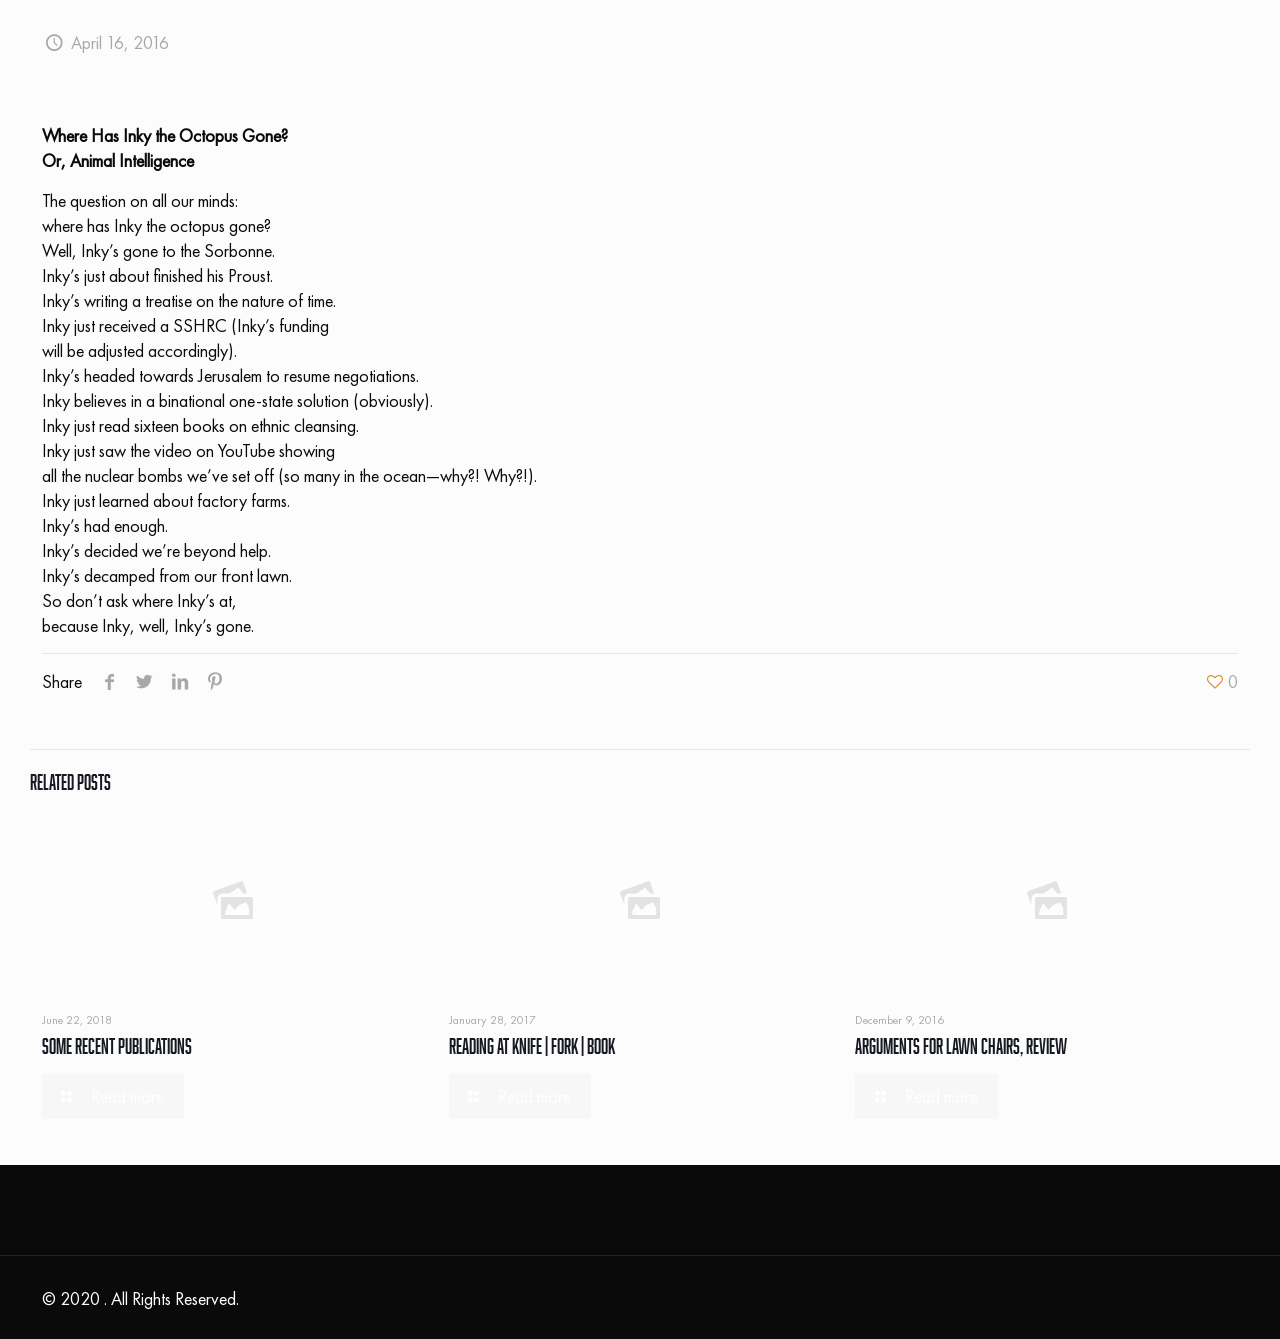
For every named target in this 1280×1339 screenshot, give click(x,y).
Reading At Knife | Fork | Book (532, 1046)
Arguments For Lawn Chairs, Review (961, 1046)
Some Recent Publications (117, 1046)
